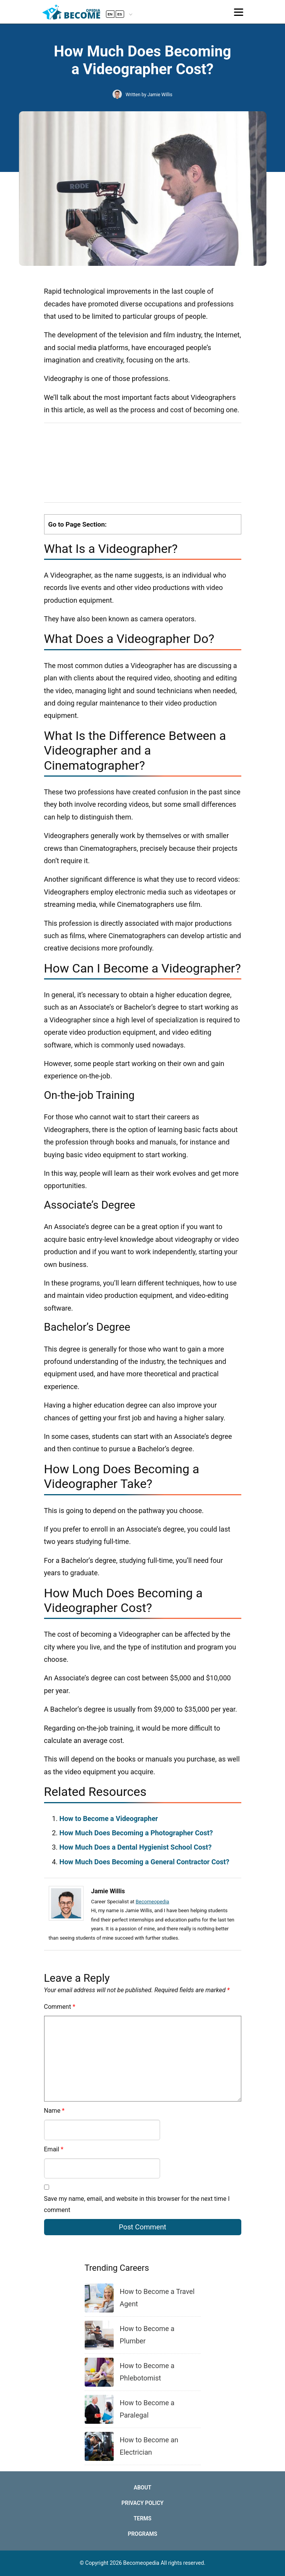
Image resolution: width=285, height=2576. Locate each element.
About (143, 2487)
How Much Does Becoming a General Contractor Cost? (144, 1862)
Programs (142, 2534)
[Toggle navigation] (238, 12)
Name (54, 2110)
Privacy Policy (142, 2503)
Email (53, 2149)
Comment (59, 2006)
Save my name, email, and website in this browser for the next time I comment (137, 2204)
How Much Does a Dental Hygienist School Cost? (136, 1847)
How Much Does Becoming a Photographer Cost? (136, 1833)
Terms (142, 2518)
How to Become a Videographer (109, 1818)
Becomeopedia (152, 1901)
